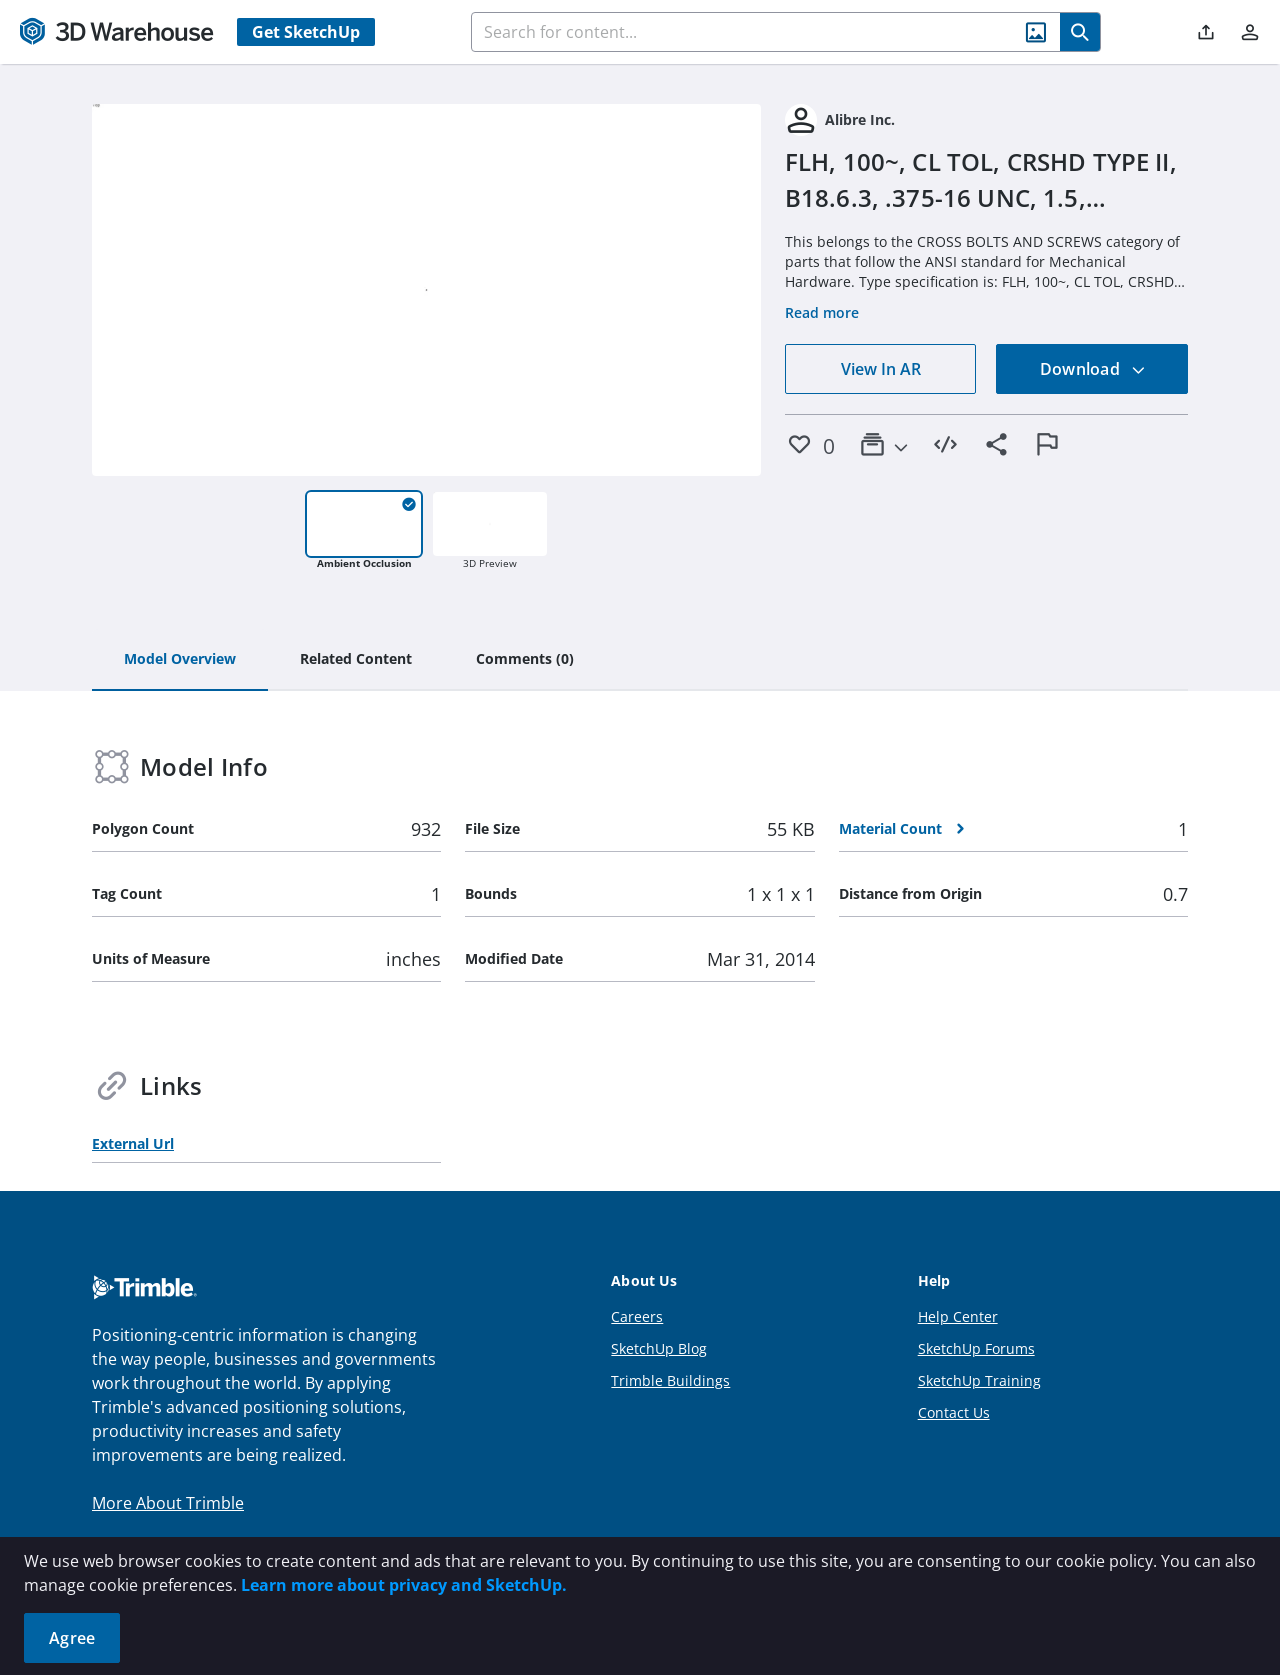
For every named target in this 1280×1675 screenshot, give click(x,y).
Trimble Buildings (670, 1380)
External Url (133, 1143)
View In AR (881, 369)
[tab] (180, 660)
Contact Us (954, 1412)
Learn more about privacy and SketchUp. (404, 1585)
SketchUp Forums (976, 1348)
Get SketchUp (306, 32)
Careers (637, 1316)
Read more (822, 312)
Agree (72, 1638)
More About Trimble (168, 1503)
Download (1093, 369)
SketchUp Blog (659, 1348)
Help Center (958, 1316)
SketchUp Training (979, 1380)
